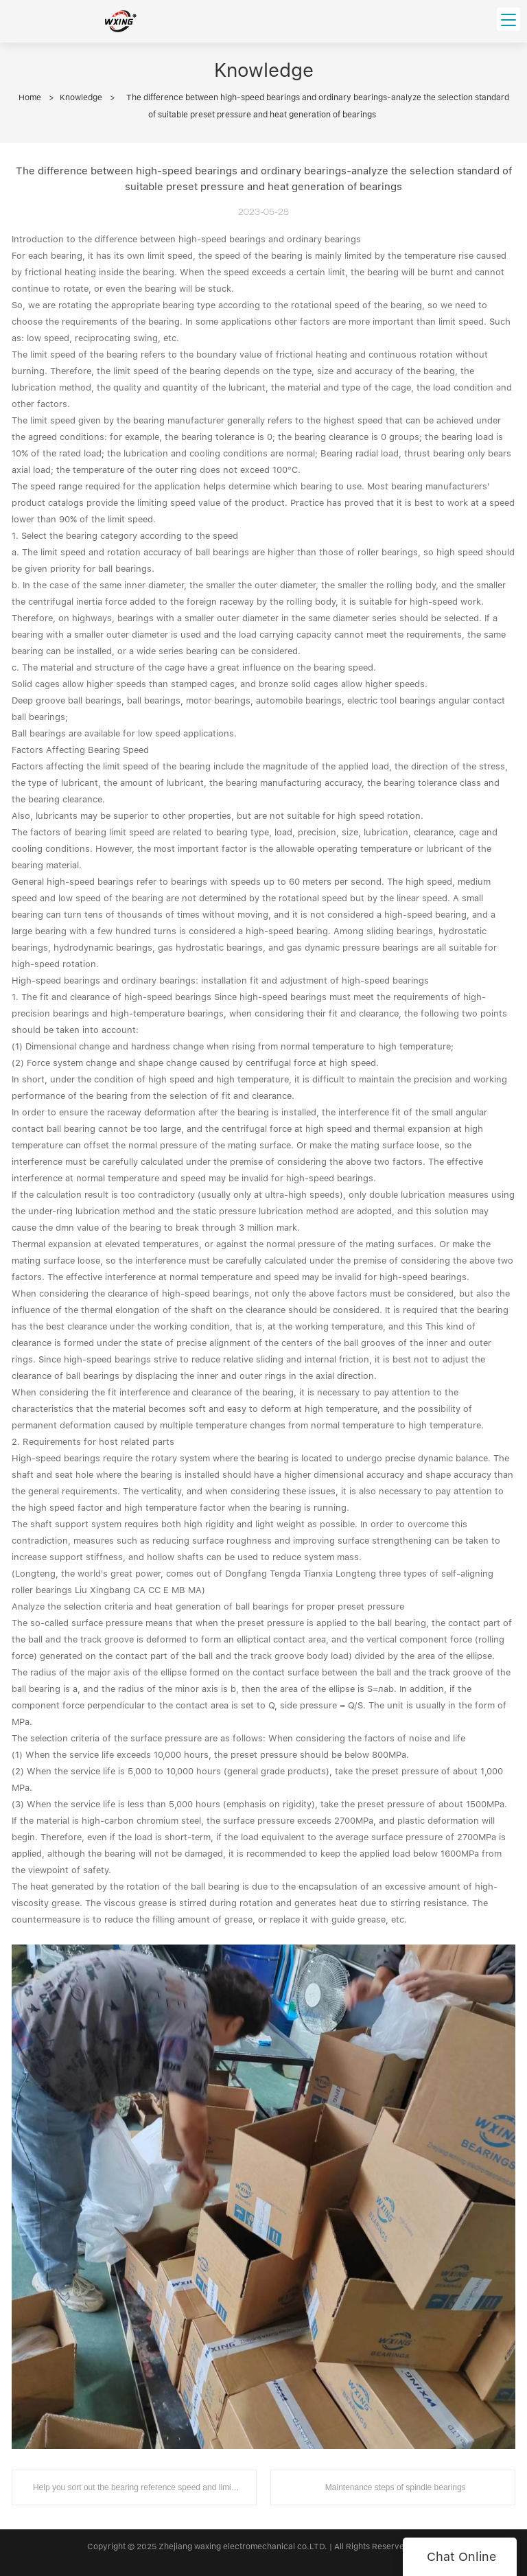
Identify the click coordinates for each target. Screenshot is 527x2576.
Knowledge (81, 97)
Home (30, 97)
